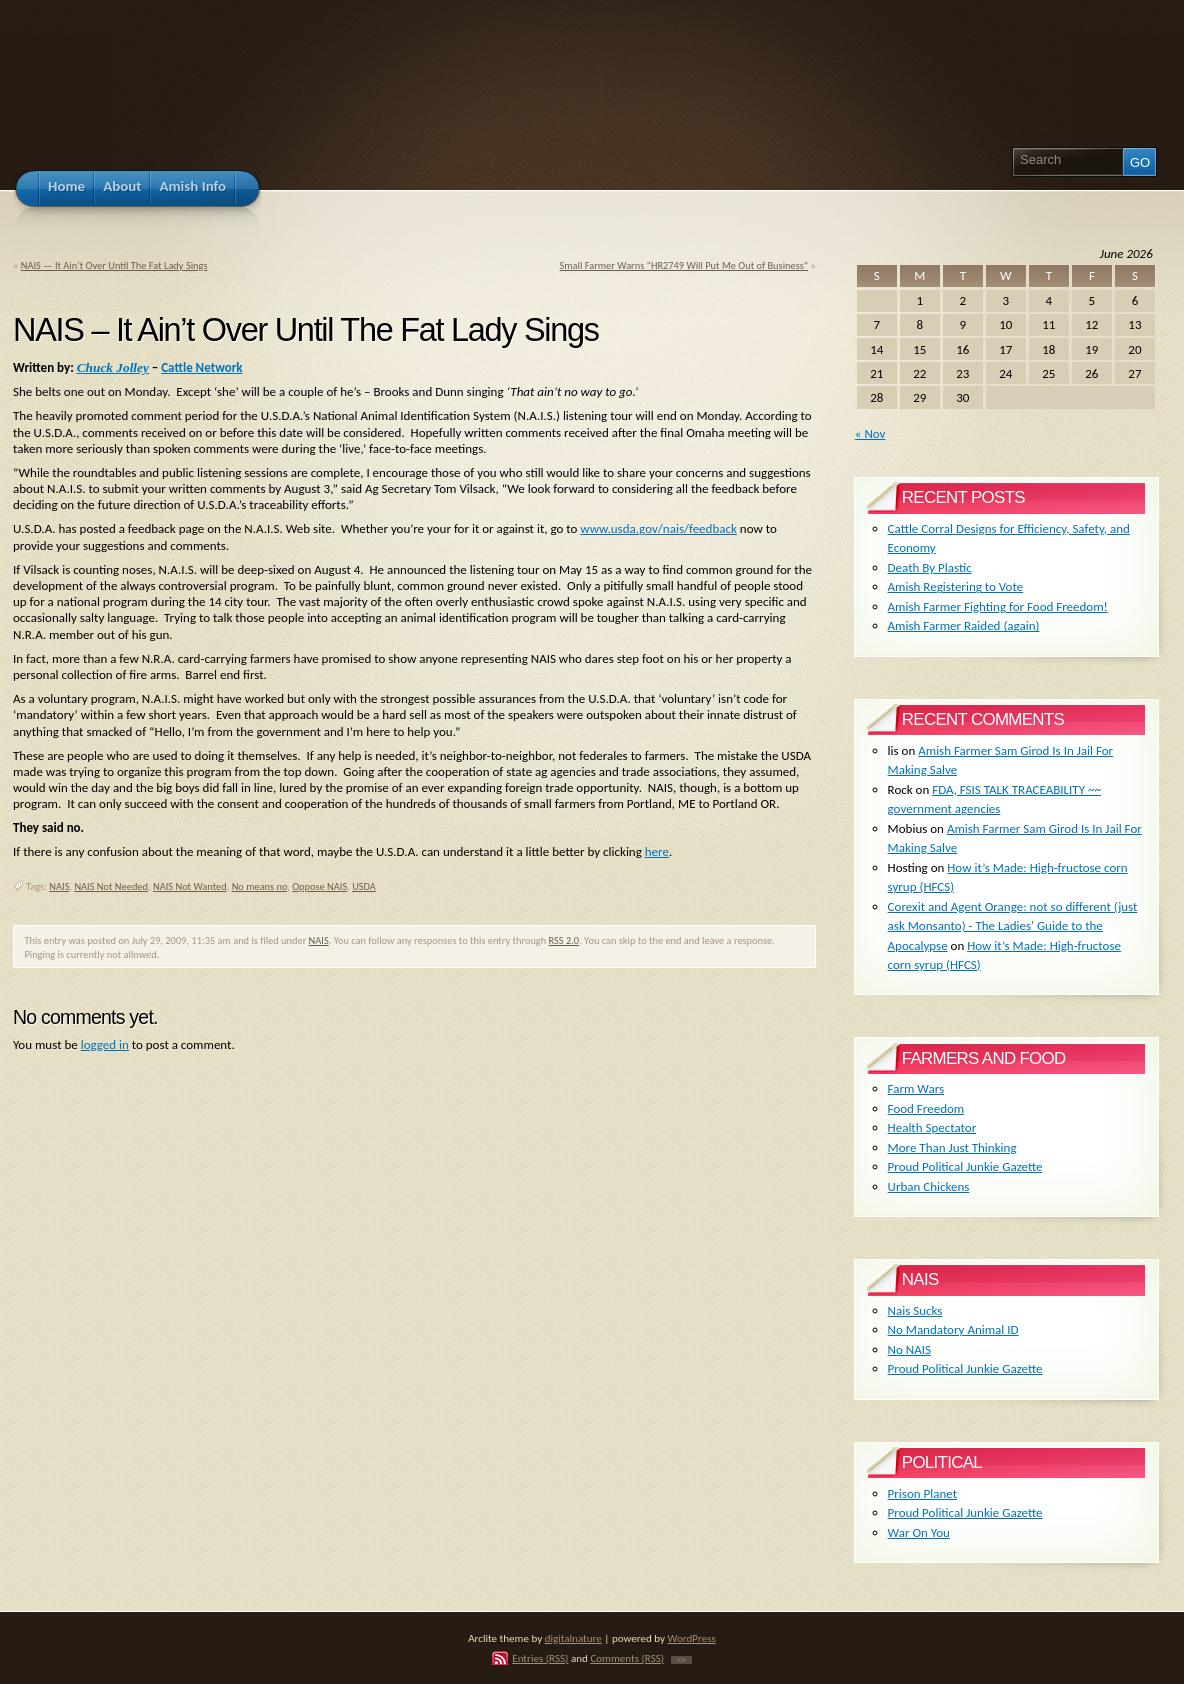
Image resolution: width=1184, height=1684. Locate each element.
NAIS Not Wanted (190, 886)
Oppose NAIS (319, 886)
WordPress (692, 1638)
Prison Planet (922, 1493)
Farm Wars (916, 1088)
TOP (681, 1660)
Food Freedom (926, 1108)
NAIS (59, 886)
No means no (260, 886)
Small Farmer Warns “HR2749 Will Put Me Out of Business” (684, 265)
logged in (105, 1044)
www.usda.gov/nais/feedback (658, 528)
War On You (919, 1532)
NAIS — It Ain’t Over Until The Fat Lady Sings (114, 265)
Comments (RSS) (627, 1658)
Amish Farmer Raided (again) (964, 625)
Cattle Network (201, 367)
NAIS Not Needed (111, 886)
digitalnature (573, 1638)
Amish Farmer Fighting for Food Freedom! (998, 606)
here (657, 851)
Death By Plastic (930, 567)
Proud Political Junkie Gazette (965, 1166)
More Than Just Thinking (952, 1147)
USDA (364, 886)
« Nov (870, 433)
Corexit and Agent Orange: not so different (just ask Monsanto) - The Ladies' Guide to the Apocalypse (1013, 926)
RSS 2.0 (564, 940)
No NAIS (909, 1349)
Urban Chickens (929, 1186)
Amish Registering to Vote (956, 586)
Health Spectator (932, 1127)
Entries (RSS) (540, 1658)
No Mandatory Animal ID (953, 1329)
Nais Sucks (915, 1310)
